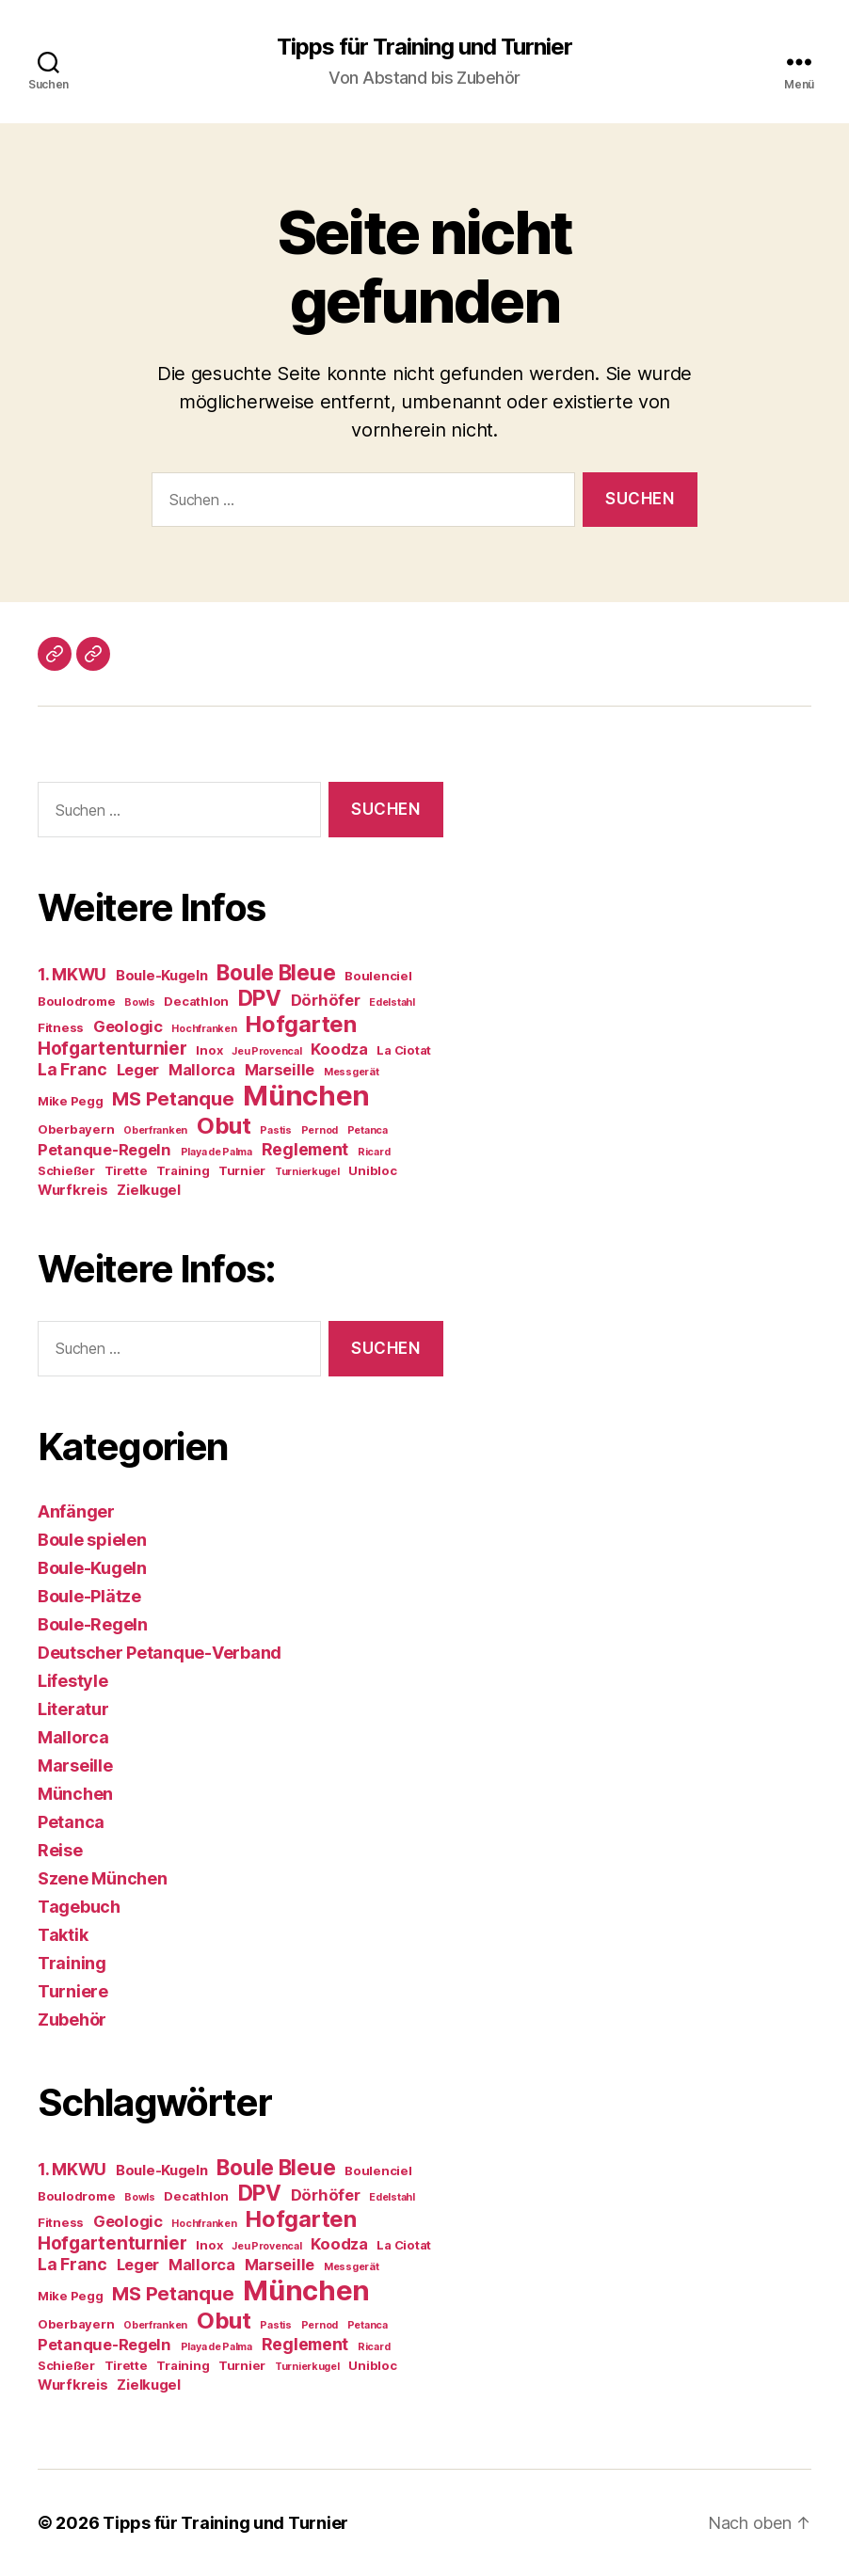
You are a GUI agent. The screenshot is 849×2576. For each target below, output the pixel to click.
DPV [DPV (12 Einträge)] (259, 997)
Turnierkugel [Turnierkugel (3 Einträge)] (307, 1172)
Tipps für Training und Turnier (424, 47)
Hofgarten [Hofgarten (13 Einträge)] (301, 1024)
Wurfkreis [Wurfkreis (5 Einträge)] (73, 1190)
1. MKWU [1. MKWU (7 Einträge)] (72, 974)
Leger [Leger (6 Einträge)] (138, 1069)
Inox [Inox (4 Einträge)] (209, 1049)
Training (72, 1963)
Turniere (73, 1991)
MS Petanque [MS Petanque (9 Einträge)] (172, 1099)
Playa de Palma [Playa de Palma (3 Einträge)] (216, 1152)
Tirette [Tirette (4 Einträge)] (126, 1170)
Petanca (71, 1822)
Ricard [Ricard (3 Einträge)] (374, 1152)
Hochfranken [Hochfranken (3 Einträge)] (203, 1029)
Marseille (75, 1765)
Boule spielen (92, 1540)
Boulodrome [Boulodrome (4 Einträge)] (76, 1001)
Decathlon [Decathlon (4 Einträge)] (196, 1001)
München (75, 1794)
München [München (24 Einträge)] (306, 1095)
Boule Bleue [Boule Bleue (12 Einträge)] (275, 972)
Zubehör (72, 2019)
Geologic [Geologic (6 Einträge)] (128, 1026)
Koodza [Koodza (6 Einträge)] (339, 1049)
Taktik (63, 1935)
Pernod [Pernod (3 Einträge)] (319, 1130)
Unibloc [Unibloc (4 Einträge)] (372, 1170)
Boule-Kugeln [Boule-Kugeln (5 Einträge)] (162, 975)
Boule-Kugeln (92, 1568)
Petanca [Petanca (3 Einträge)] (367, 1130)
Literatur (73, 1709)
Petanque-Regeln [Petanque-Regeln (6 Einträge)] (104, 1149)
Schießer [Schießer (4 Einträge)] (66, 1170)
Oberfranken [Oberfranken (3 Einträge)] (155, 1130)
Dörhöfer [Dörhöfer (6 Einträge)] (325, 1000)
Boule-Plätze (89, 1596)
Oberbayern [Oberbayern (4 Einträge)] (76, 1129)
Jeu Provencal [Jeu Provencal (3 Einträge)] (267, 1051)
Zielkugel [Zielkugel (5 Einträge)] (149, 1190)
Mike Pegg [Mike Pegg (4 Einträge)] (71, 1100)
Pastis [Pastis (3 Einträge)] (275, 1130)
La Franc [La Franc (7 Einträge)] (72, 1069)
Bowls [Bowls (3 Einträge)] (139, 1002)
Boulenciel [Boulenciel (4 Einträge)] (377, 975)
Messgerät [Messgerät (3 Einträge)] (351, 1072)
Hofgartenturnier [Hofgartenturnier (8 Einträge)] (112, 1048)
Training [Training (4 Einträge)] (182, 1170)
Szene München (103, 1878)
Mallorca (73, 1737)
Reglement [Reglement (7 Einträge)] (305, 1149)
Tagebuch (79, 1906)
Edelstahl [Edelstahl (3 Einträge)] (392, 1002)
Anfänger (76, 1511)
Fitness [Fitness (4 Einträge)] (61, 1027)
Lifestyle (73, 1681)
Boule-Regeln (93, 1624)
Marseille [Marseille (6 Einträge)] (280, 1069)
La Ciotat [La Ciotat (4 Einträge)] (403, 1049)
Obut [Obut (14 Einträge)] (224, 1125)
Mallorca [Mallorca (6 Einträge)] (201, 1069)
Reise (60, 1850)
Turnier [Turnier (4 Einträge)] (241, 1170)
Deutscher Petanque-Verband (159, 1652)
